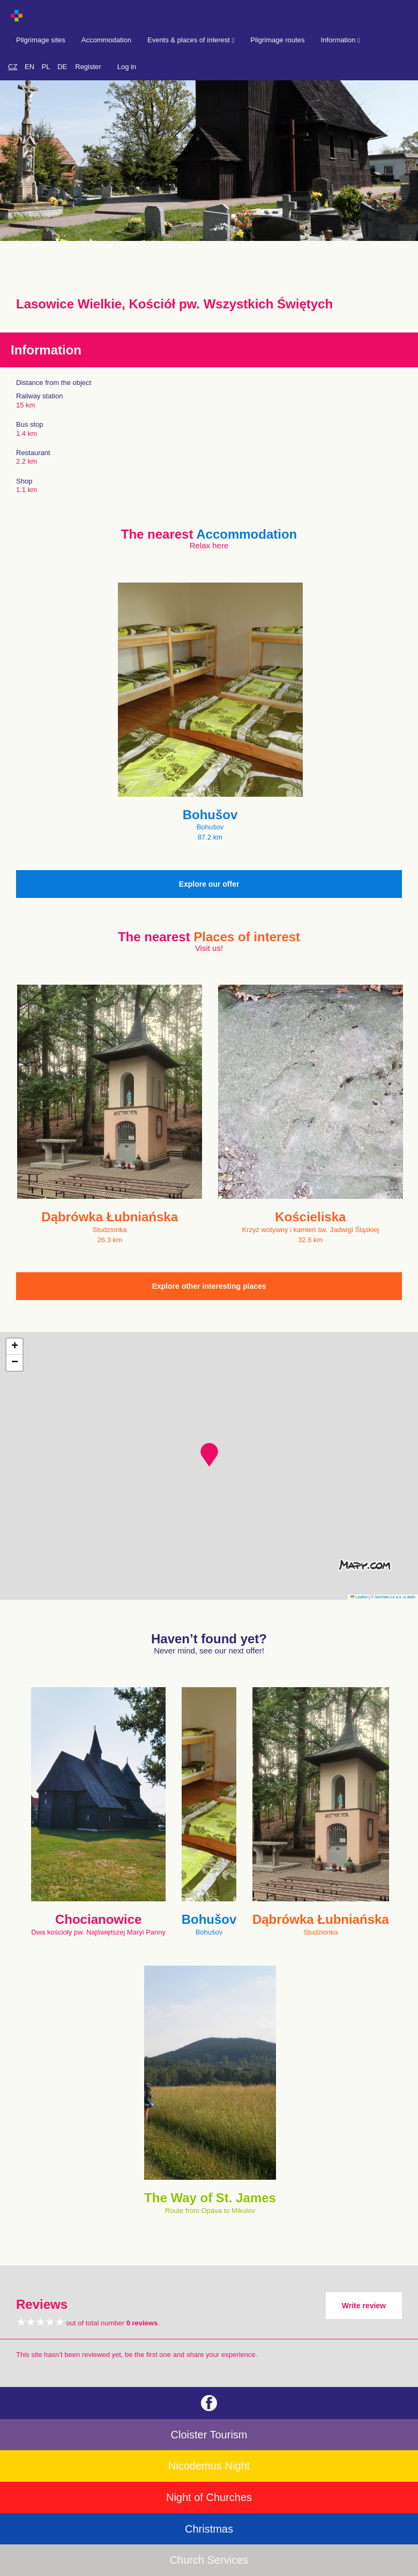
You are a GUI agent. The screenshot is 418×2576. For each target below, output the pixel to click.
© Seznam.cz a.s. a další (393, 1597)
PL (46, 67)
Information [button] (340, 40)
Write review (364, 2305)
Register (88, 67)
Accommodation (106, 40)
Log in (126, 67)
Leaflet (359, 1597)
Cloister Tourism (209, 2435)
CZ (12, 67)
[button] (209, 1455)
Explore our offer (209, 884)
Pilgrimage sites (40, 40)
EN (29, 67)
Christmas (209, 2529)
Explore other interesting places (209, 1286)
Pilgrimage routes (277, 40)
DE (62, 67)
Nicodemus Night (209, 2466)
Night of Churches (209, 2497)
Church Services (209, 2560)
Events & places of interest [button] (190, 40)
